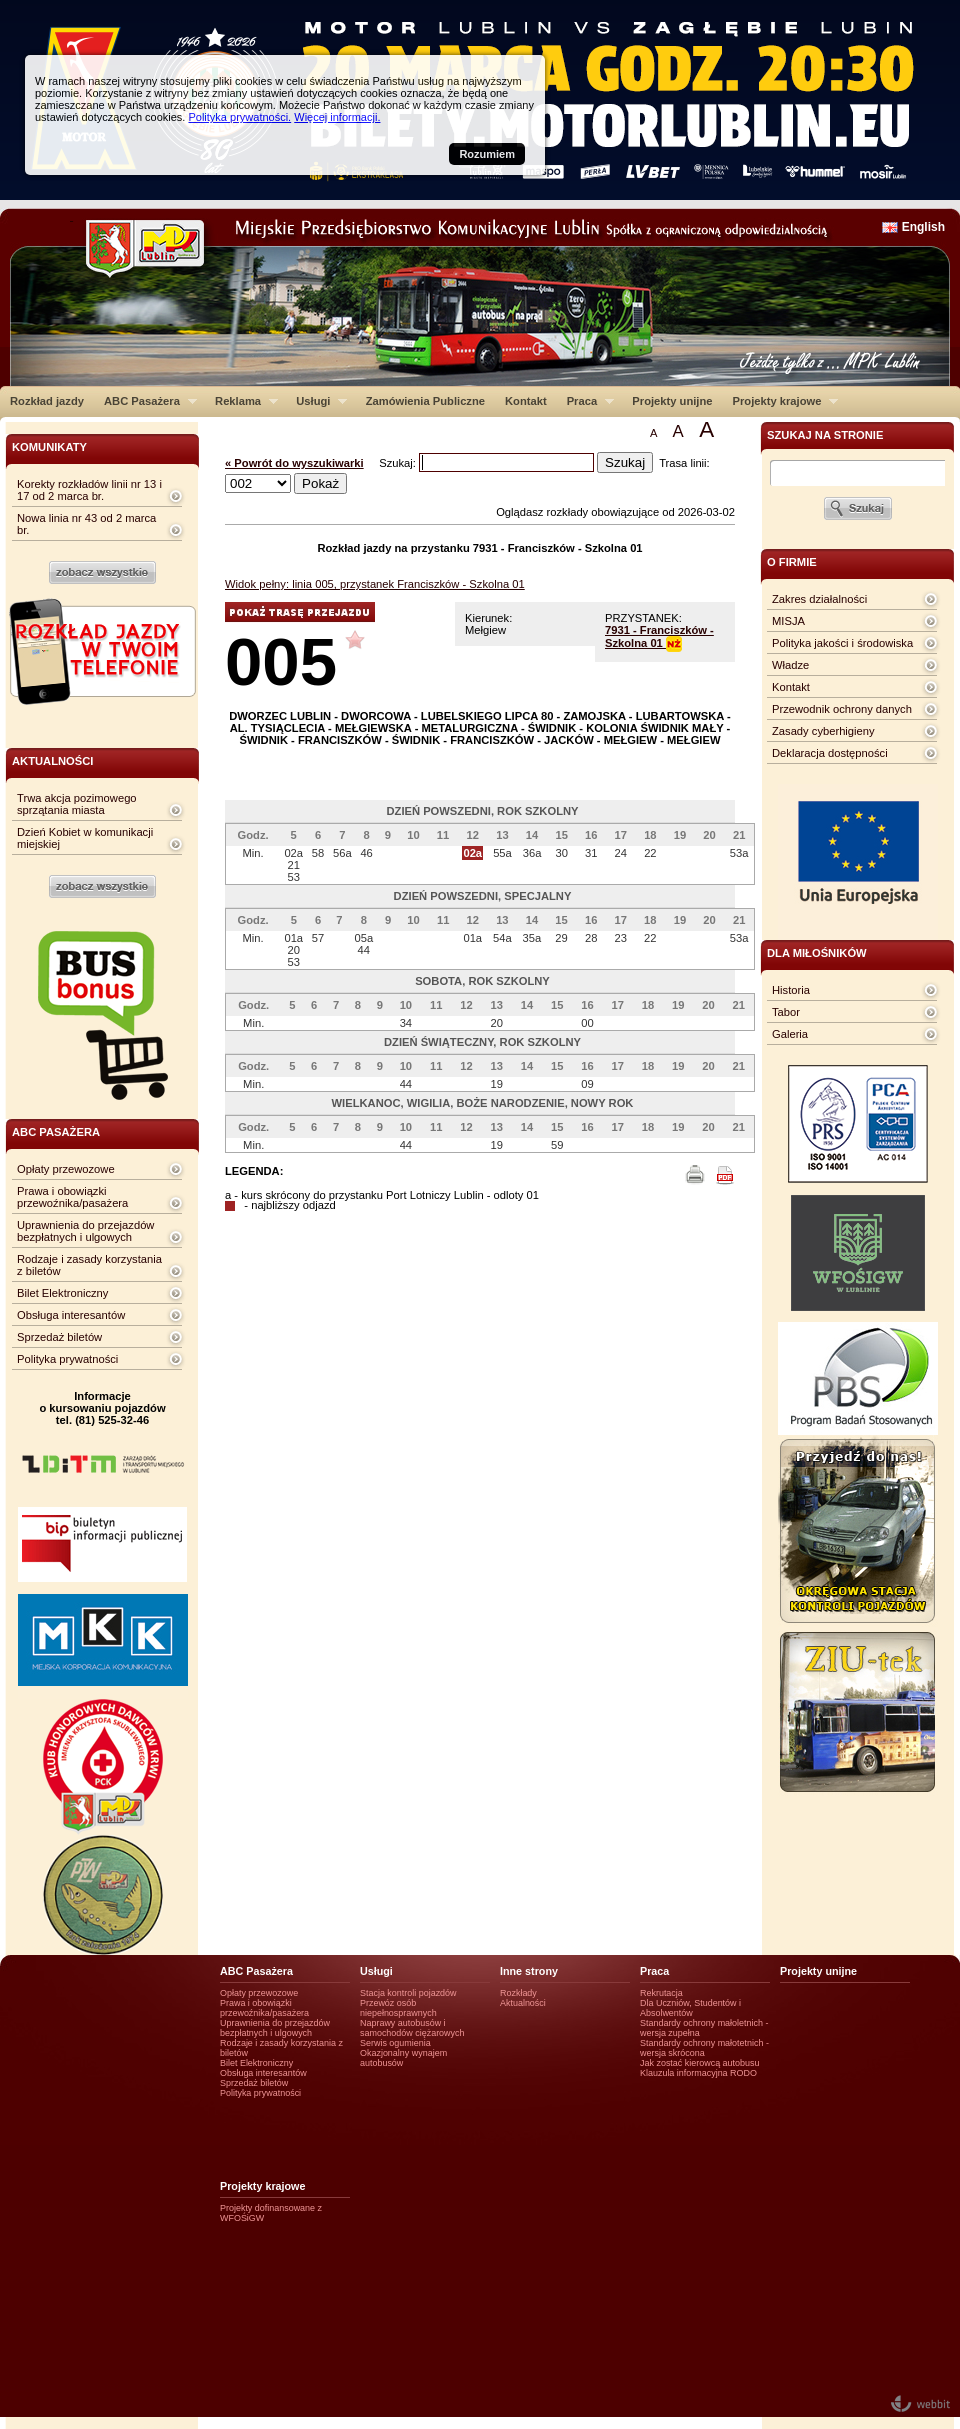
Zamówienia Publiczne (425, 401)
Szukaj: (399, 463)
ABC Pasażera (145, 401)
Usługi (316, 401)
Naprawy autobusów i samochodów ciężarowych (412, 2028)
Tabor (786, 1012)
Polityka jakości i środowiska (842, 643)
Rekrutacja (661, 1993)
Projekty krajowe (781, 401)
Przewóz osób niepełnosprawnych (398, 2008)
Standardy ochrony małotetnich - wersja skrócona (704, 2048)
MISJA (788, 621)
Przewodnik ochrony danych (842, 709)
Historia (791, 990)
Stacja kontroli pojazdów (408, 1993)
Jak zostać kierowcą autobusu (699, 2063)
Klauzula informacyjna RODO (698, 2073)
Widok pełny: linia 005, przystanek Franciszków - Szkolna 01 (375, 584)
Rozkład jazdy (47, 401)
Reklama (241, 401)
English (923, 227)
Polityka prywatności (67, 1359)
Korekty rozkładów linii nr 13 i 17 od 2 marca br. (89, 490)
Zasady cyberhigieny (823, 731)
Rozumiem (487, 154)
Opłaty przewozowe (66, 1169)
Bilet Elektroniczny (62, 1293)
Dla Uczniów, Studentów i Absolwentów (690, 2008)
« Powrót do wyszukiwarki (294, 463)
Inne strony (529, 1971)
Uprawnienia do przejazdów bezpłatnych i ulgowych (85, 1231)
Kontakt (526, 401)
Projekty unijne (672, 401)
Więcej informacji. (337, 117)
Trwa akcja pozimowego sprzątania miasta (77, 804)
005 (281, 661)
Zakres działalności (819, 599)
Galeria (790, 1034)
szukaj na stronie (825, 435)
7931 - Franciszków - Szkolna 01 (659, 636)
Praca (585, 401)
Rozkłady (518, 1993)
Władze (790, 665)
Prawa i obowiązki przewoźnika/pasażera (72, 1197)
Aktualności (523, 2003)
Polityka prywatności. (239, 117)
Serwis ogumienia (395, 2043)
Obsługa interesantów (71, 1315)
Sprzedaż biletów (59, 1337)
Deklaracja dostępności (830, 753)
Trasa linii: (684, 463)
